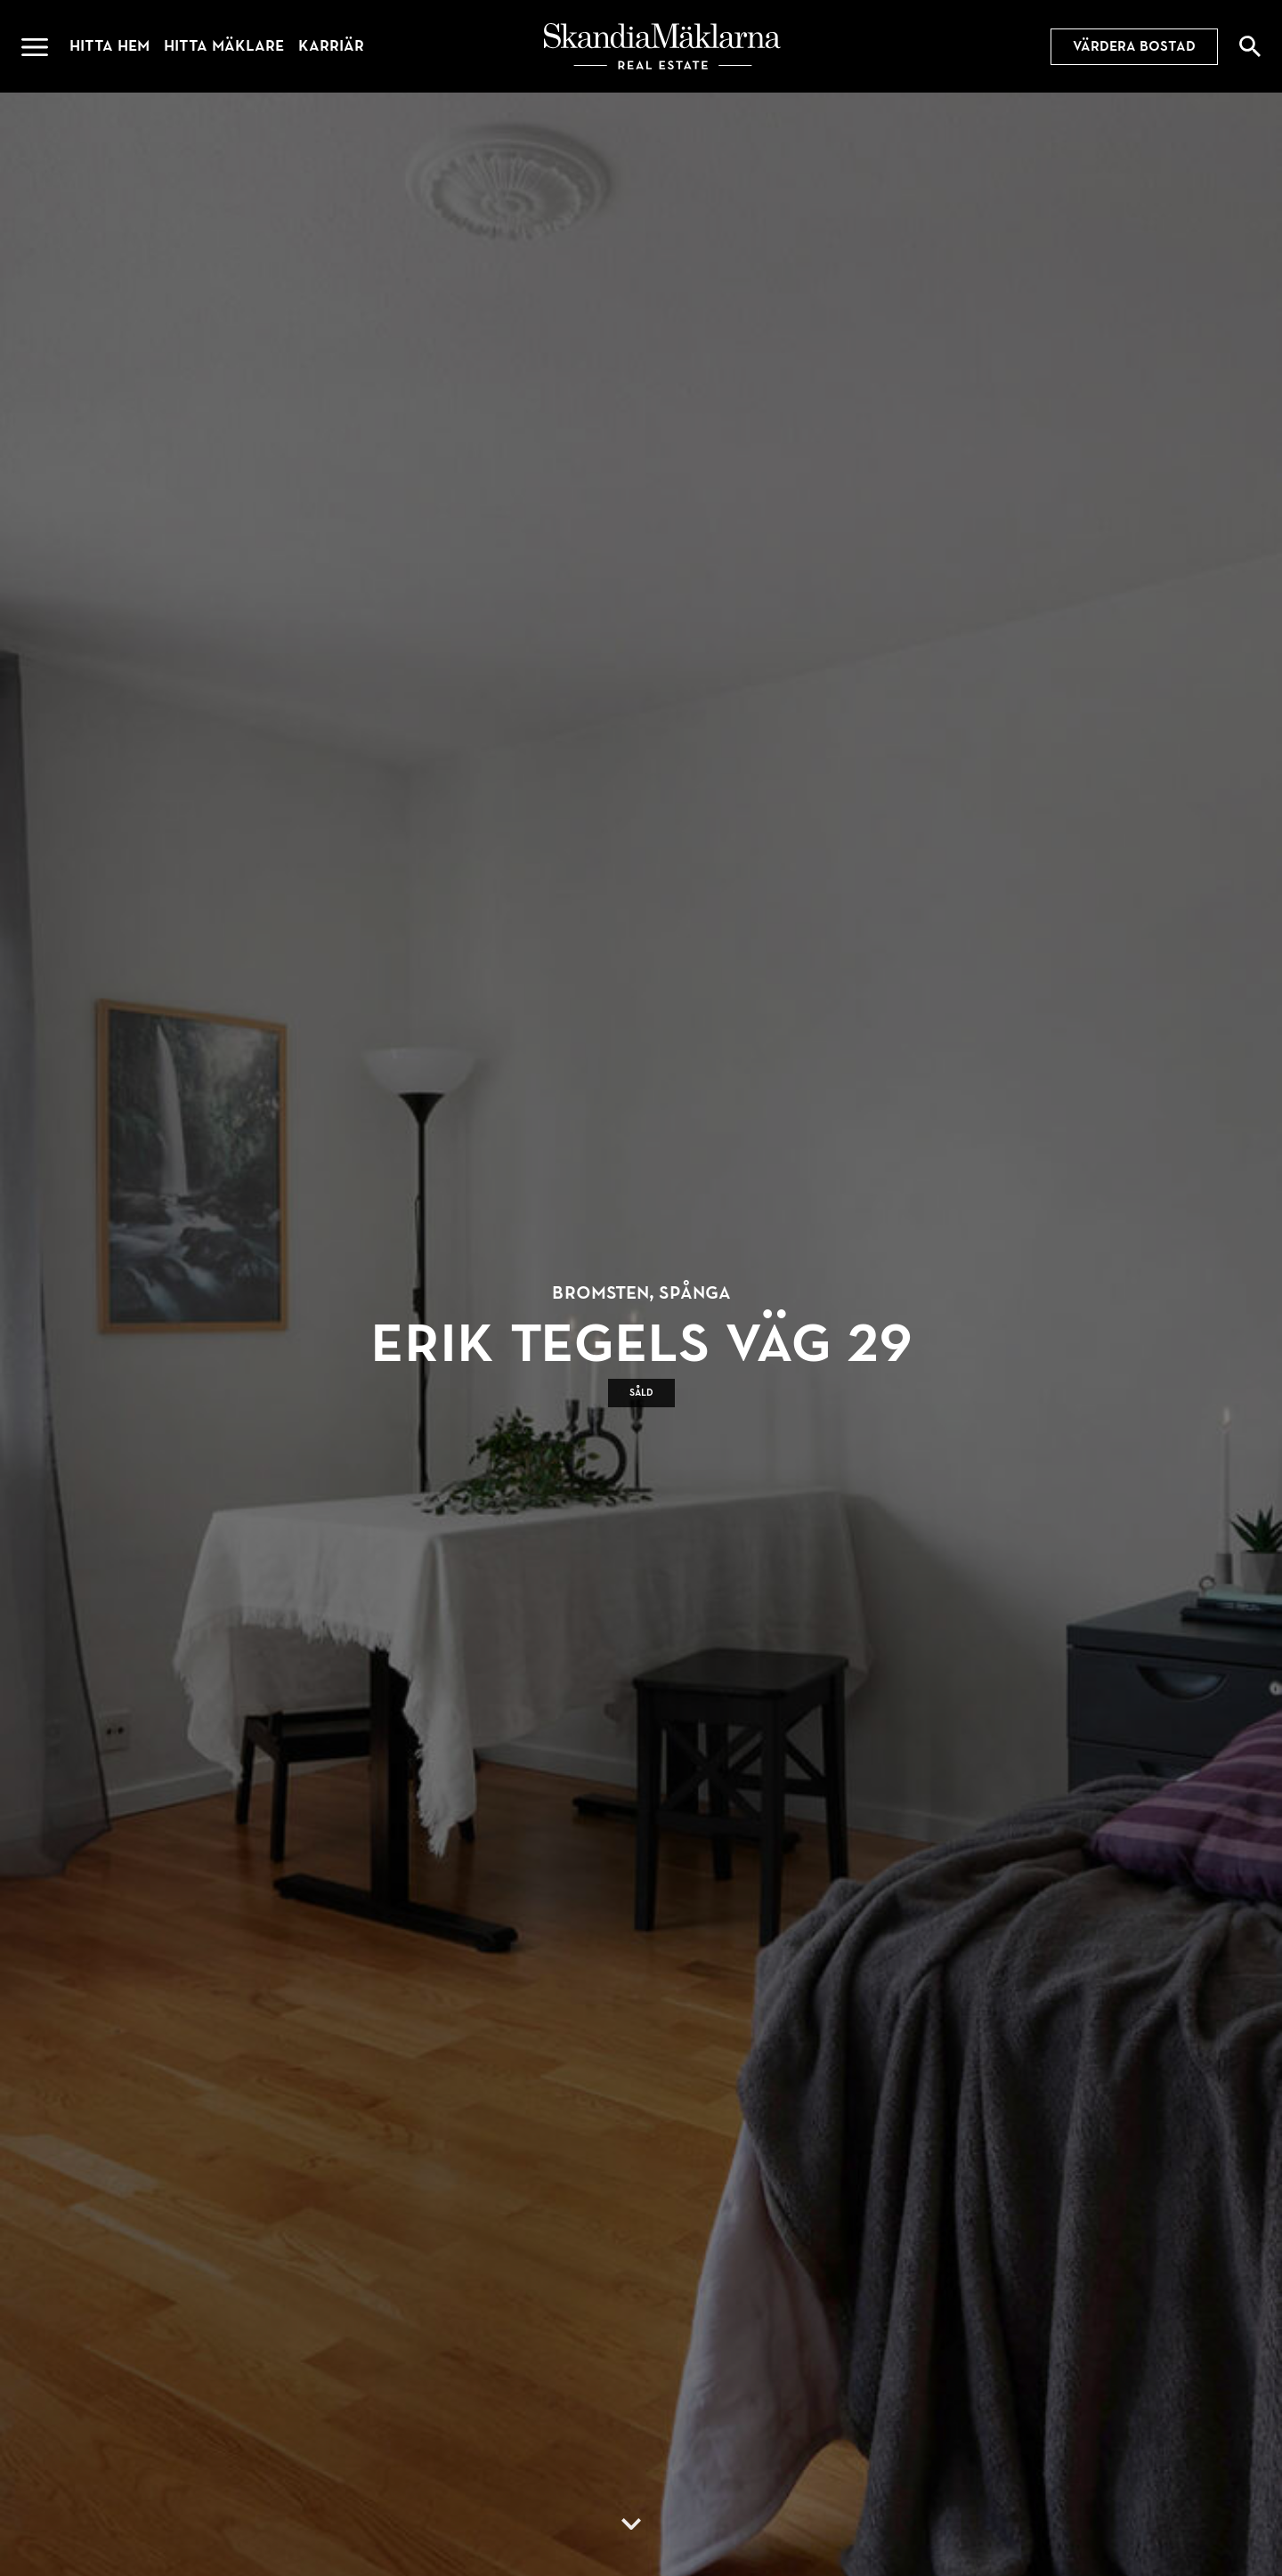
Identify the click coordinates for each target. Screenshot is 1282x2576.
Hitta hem (109, 45)
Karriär (331, 45)
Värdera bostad (1134, 46)
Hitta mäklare (224, 45)
